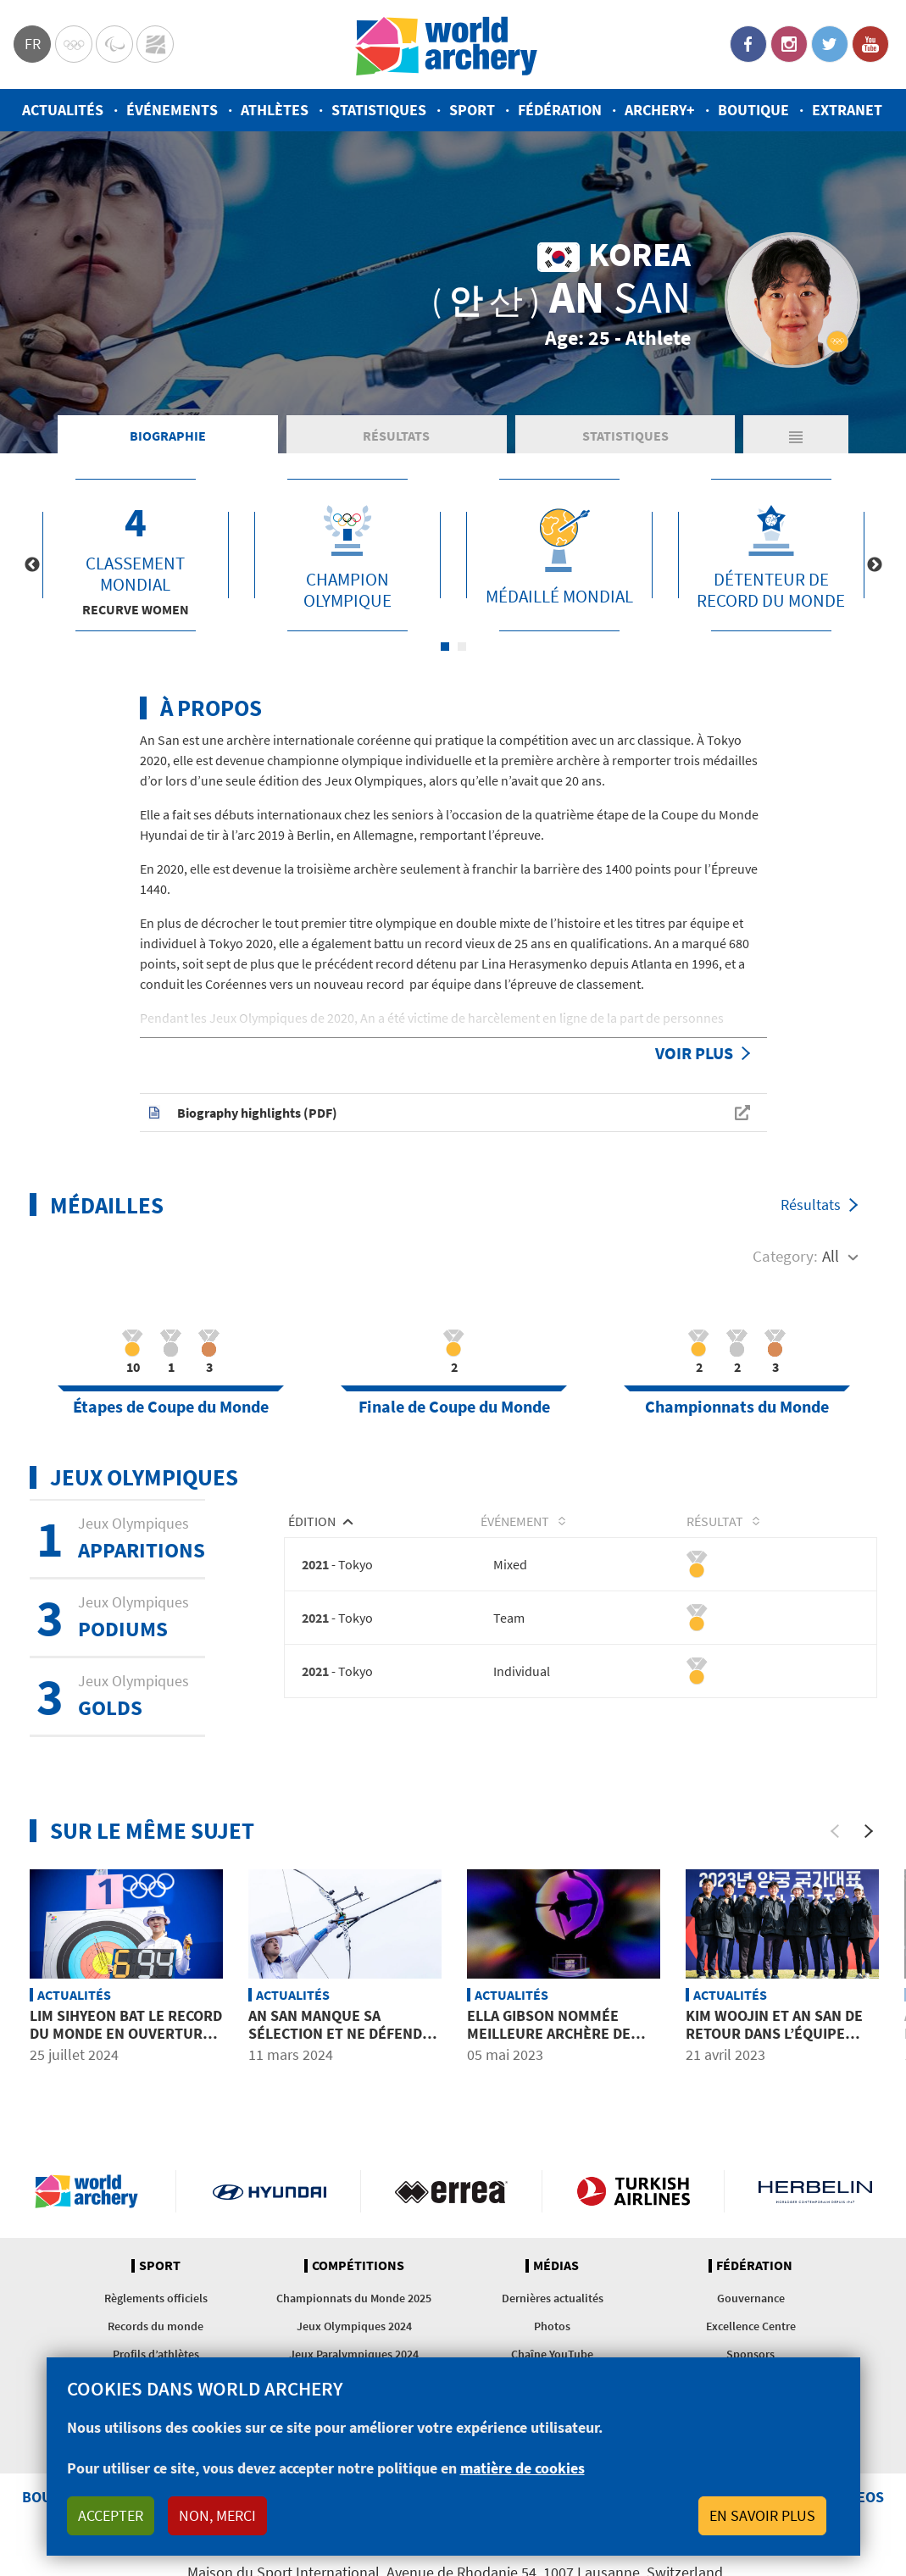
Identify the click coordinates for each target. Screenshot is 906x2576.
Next (874, 565)
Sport (472, 109)
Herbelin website (815, 2191)
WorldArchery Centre (155, 44)
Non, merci (217, 2515)
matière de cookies (522, 2468)
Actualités (62, 109)
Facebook (748, 44)
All (830, 1256)
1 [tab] (445, 646)
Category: (785, 1256)
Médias (556, 2265)
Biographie (168, 435)
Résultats (396, 435)
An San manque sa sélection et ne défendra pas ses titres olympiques (344, 2043)
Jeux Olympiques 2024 (354, 2326)
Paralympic (114, 44)
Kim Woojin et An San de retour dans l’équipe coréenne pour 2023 (774, 2034)
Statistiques (378, 109)
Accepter (110, 2515)
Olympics (73, 44)
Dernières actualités (552, 2298)
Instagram (789, 44)
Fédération (560, 109)
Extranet (847, 109)
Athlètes (274, 109)
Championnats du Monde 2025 (353, 2298)
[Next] (868, 1831)
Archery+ (660, 109)
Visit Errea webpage (452, 2191)
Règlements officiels (156, 2298)
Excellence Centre (751, 2326)
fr (33, 43)
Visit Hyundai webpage (269, 2191)
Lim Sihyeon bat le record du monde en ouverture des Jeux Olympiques (126, 2034)
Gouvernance (751, 2298)
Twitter (829, 44)
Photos (552, 2326)
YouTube (870, 44)
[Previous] (834, 1831)
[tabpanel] (136, 555)
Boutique (753, 109)
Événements (172, 109)
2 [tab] (462, 646)
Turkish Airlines (633, 2191)
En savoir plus (762, 2515)
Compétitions (358, 2265)
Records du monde (155, 2326)
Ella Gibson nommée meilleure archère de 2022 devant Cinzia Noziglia (549, 2043)
